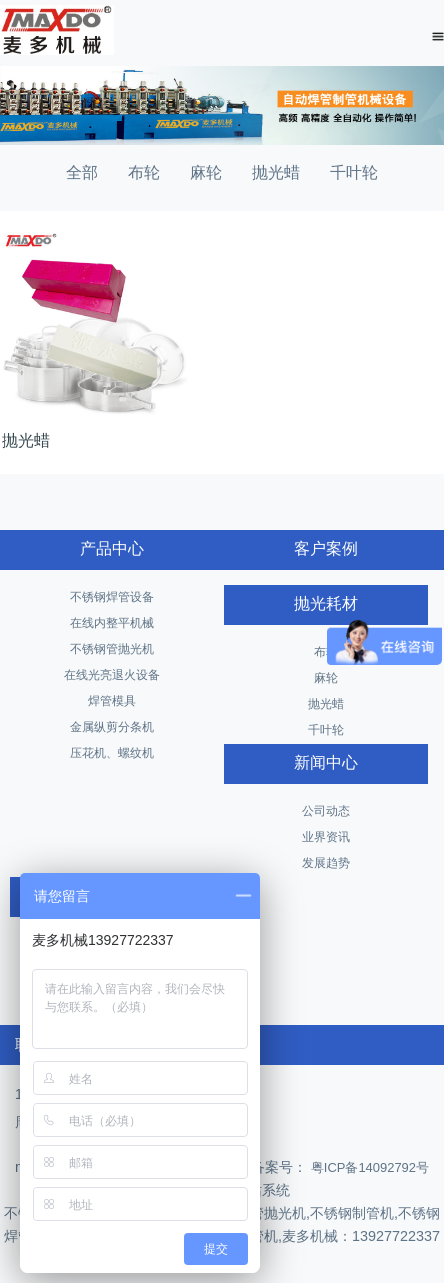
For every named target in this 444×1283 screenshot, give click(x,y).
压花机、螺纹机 (112, 753)
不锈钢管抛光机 (112, 649)
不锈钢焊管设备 (112, 597)
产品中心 (112, 548)
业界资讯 (326, 837)
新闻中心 (326, 762)
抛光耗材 (326, 603)
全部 (82, 172)
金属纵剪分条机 (112, 727)
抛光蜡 (276, 172)
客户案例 (326, 548)
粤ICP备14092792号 (368, 1167)
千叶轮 (354, 172)
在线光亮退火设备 (112, 675)
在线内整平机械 (112, 623)
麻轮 (206, 172)
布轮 (144, 172)
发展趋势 (326, 863)
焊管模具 (112, 701)
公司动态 (326, 811)
